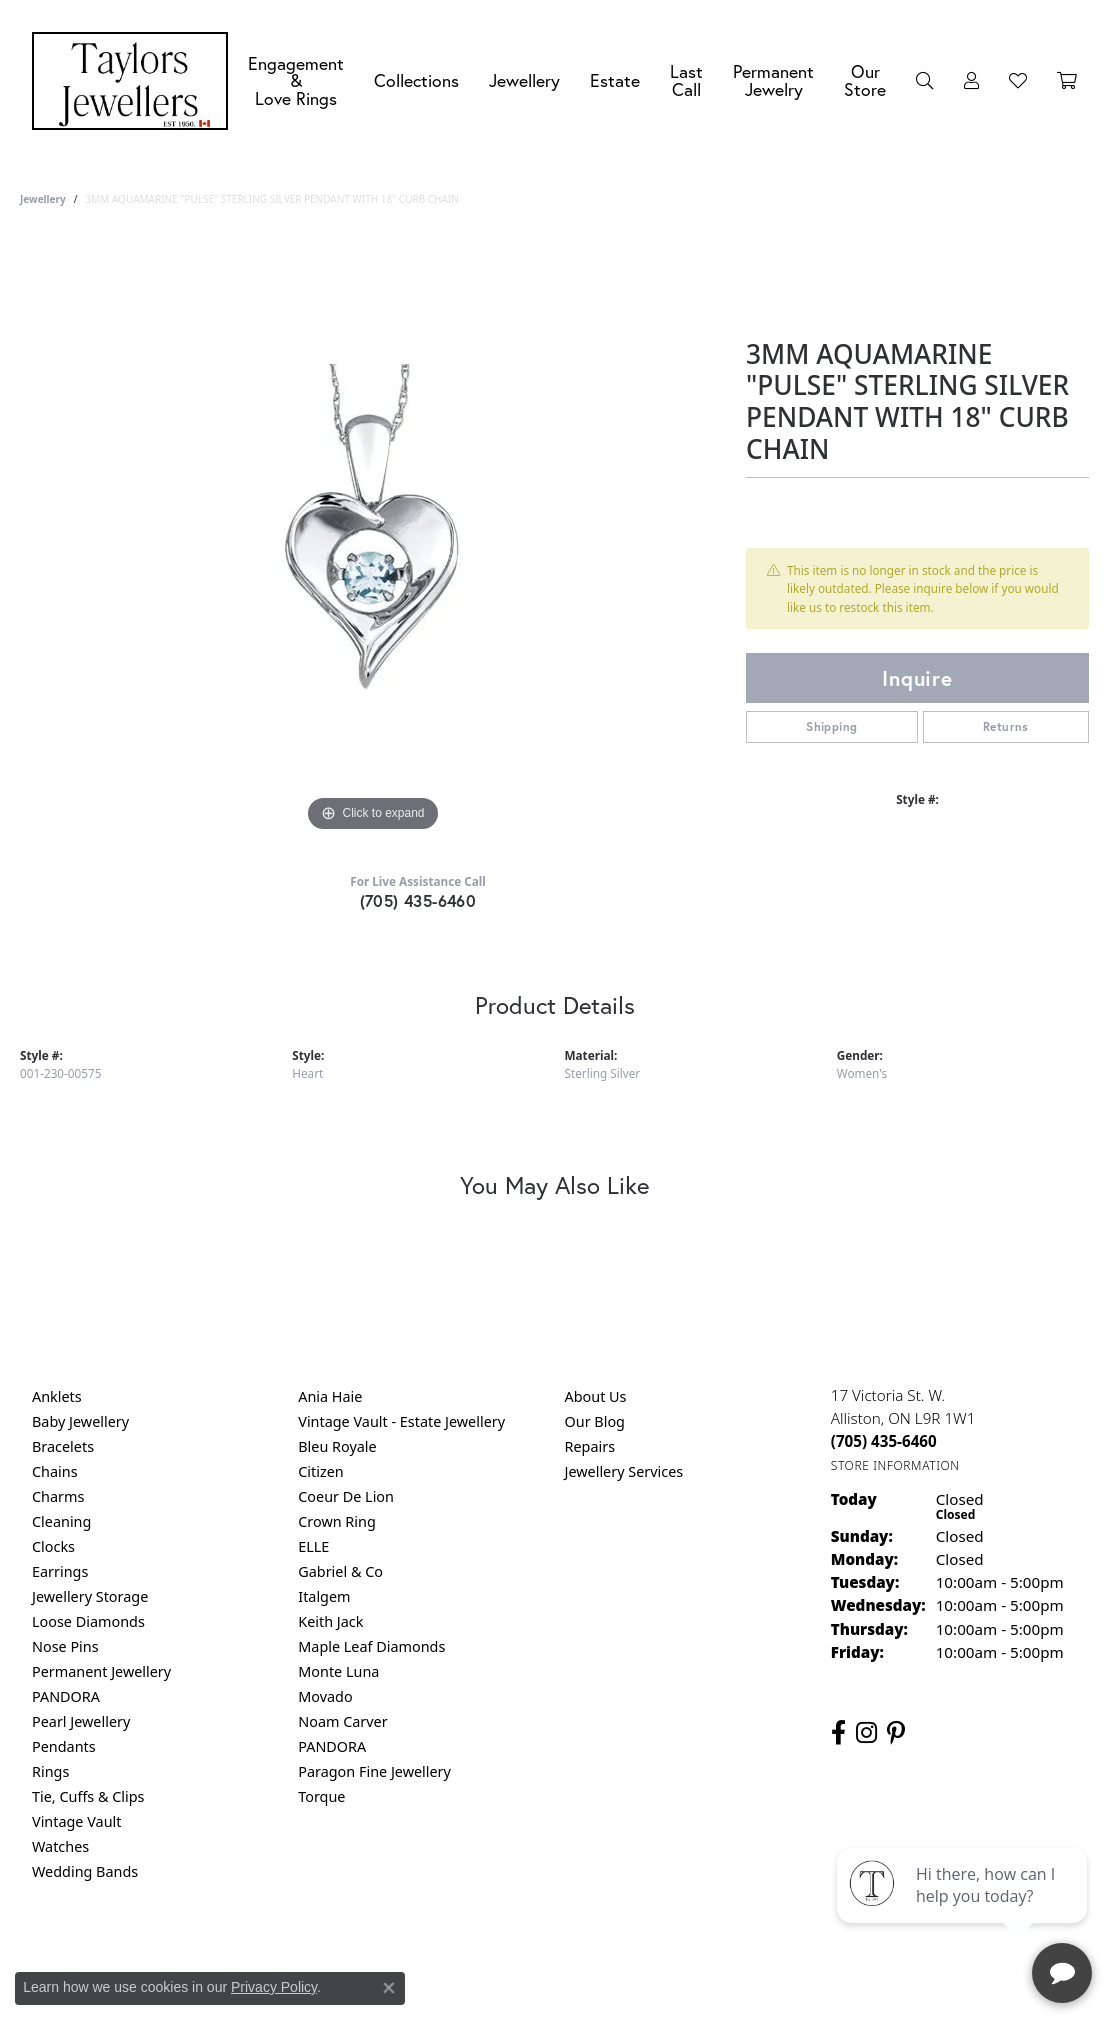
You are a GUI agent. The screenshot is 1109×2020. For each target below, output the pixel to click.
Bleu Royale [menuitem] (337, 1446)
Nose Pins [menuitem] (65, 1646)
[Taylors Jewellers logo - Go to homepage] (135, 81)
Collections (416, 80)
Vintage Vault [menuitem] (76, 1821)
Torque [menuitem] (321, 1796)
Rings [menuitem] (50, 1771)
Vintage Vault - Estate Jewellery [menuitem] (401, 1421)
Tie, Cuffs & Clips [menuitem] (88, 1796)
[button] (925, 81)
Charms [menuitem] (58, 1496)
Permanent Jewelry (773, 80)
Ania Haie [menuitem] (330, 1396)
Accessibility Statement (723, 1952)
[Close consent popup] (389, 1988)
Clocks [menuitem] (53, 1546)
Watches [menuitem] (60, 1846)
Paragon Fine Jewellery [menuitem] (374, 1771)
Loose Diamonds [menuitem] (88, 1621)
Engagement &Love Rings (296, 81)
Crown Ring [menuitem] (337, 1521)
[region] (373, 537)
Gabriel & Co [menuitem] (340, 1571)
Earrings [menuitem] (60, 1571)
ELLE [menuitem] (313, 1546)
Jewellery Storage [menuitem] (90, 1596)
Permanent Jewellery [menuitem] (101, 1671)
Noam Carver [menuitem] (342, 1721)
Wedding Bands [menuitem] (85, 1871)
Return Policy (356, 1952)
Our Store (865, 80)
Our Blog (595, 1421)
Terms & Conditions (575, 1952)
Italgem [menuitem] (324, 1596)
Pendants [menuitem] (64, 1746)
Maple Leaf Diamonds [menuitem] (371, 1646)
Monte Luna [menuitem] (338, 1671)
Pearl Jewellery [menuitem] (81, 1721)
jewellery (43, 199)
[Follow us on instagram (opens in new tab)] (866, 1733)
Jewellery (524, 80)
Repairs (590, 1446)
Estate (615, 80)
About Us (596, 1396)
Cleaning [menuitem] (61, 1521)
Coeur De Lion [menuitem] (346, 1496)
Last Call (686, 80)
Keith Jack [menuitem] (330, 1621)
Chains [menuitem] (55, 1471)
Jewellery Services (624, 1471)
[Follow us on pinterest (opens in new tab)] (896, 1733)
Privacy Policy (456, 1952)
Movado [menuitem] (325, 1696)
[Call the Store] (884, 1441)
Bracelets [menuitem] (63, 1446)
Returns (1006, 726)
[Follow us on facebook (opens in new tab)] (838, 1733)
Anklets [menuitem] (57, 1396)
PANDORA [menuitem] (66, 1696)
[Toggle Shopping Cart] (1067, 81)
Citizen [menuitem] (321, 1471)
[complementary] (964, 1910)
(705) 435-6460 (418, 900)
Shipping (831, 726)
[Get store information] (895, 1465)
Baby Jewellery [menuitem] (80, 1421)
